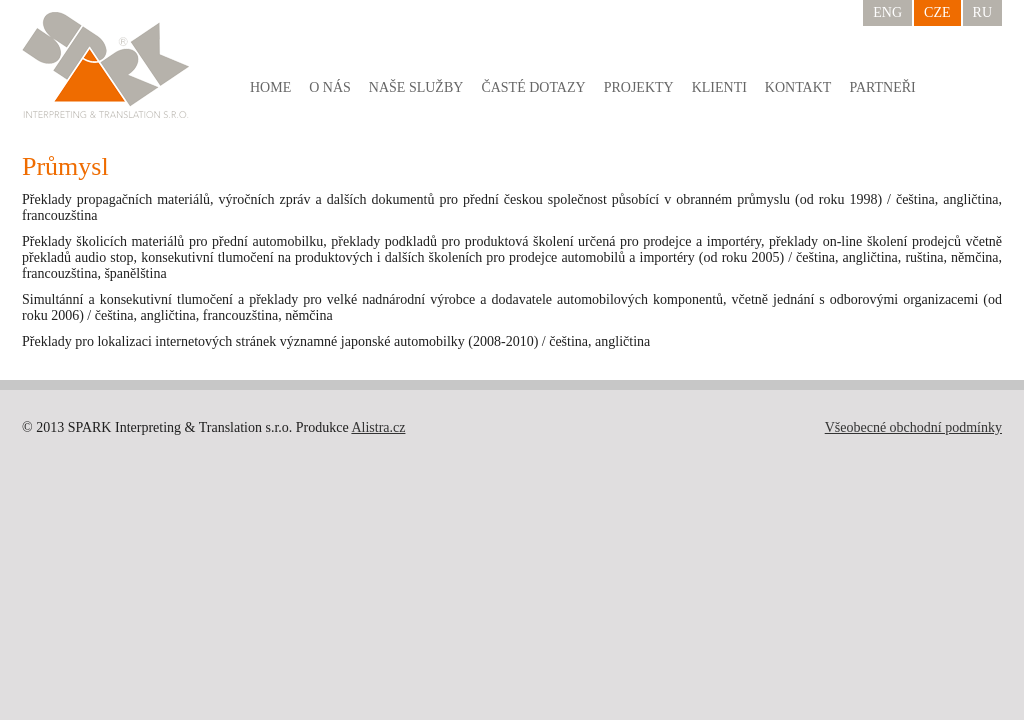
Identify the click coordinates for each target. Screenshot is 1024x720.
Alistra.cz (378, 427)
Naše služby (416, 87)
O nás (330, 87)
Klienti (719, 87)
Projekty (639, 87)
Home (270, 87)
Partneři (882, 87)
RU (982, 12)
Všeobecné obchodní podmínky (913, 427)
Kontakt (798, 87)
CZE (937, 12)
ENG (887, 12)
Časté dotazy (533, 87)
